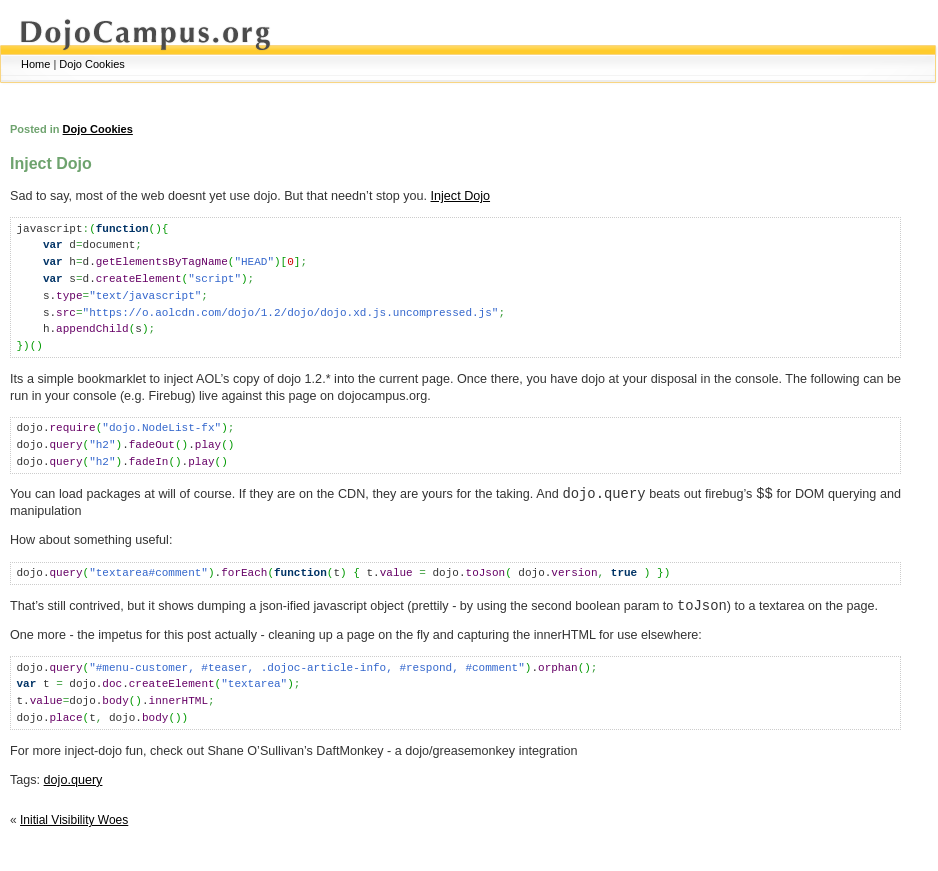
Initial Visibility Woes (74, 820)
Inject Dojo (461, 196)
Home (35, 64)
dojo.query (73, 780)
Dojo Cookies (91, 64)
